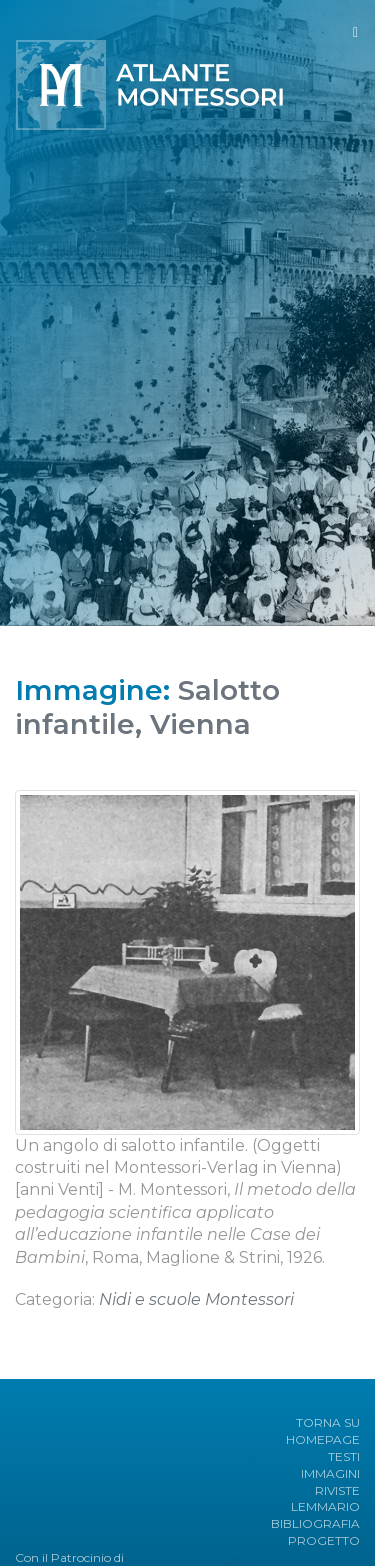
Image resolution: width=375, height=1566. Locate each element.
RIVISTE (337, 1490)
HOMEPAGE (323, 1439)
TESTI (344, 1456)
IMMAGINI (330, 1473)
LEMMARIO (325, 1506)
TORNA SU (328, 1422)
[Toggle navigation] (355, 32)
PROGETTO (324, 1540)
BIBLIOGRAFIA (315, 1523)
